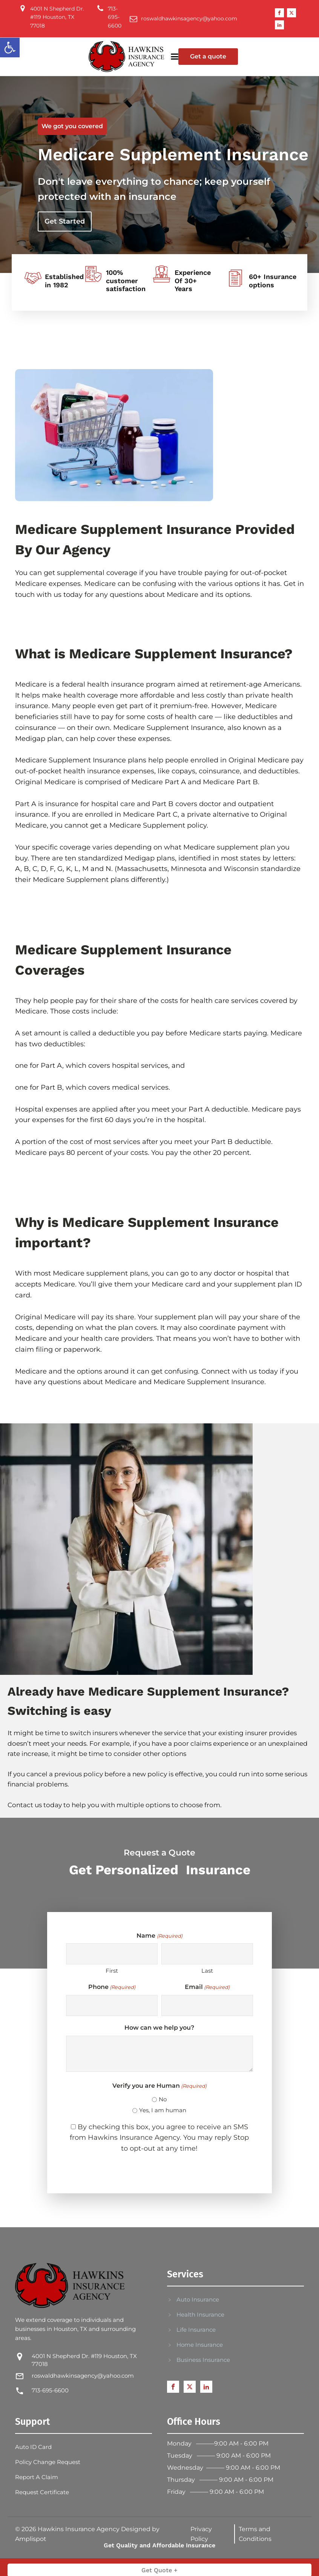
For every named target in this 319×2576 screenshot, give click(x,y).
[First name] (112, 1953)
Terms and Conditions (255, 2533)
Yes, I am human (162, 2110)
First (112, 1970)
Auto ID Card (33, 2446)
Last (207, 1970)
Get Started (64, 221)
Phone (111, 1987)
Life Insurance (196, 2329)
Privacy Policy (201, 2533)
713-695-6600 (50, 2390)
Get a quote (208, 56)
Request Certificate (42, 2492)
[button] (10, 47)
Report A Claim (36, 2477)
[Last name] (207, 1953)
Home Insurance (199, 2344)
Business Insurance (203, 2359)
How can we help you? (159, 2027)
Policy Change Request (47, 2462)
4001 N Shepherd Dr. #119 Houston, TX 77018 (84, 2359)
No (163, 2099)
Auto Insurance (197, 2299)
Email (207, 1987)
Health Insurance (200, 2314)
